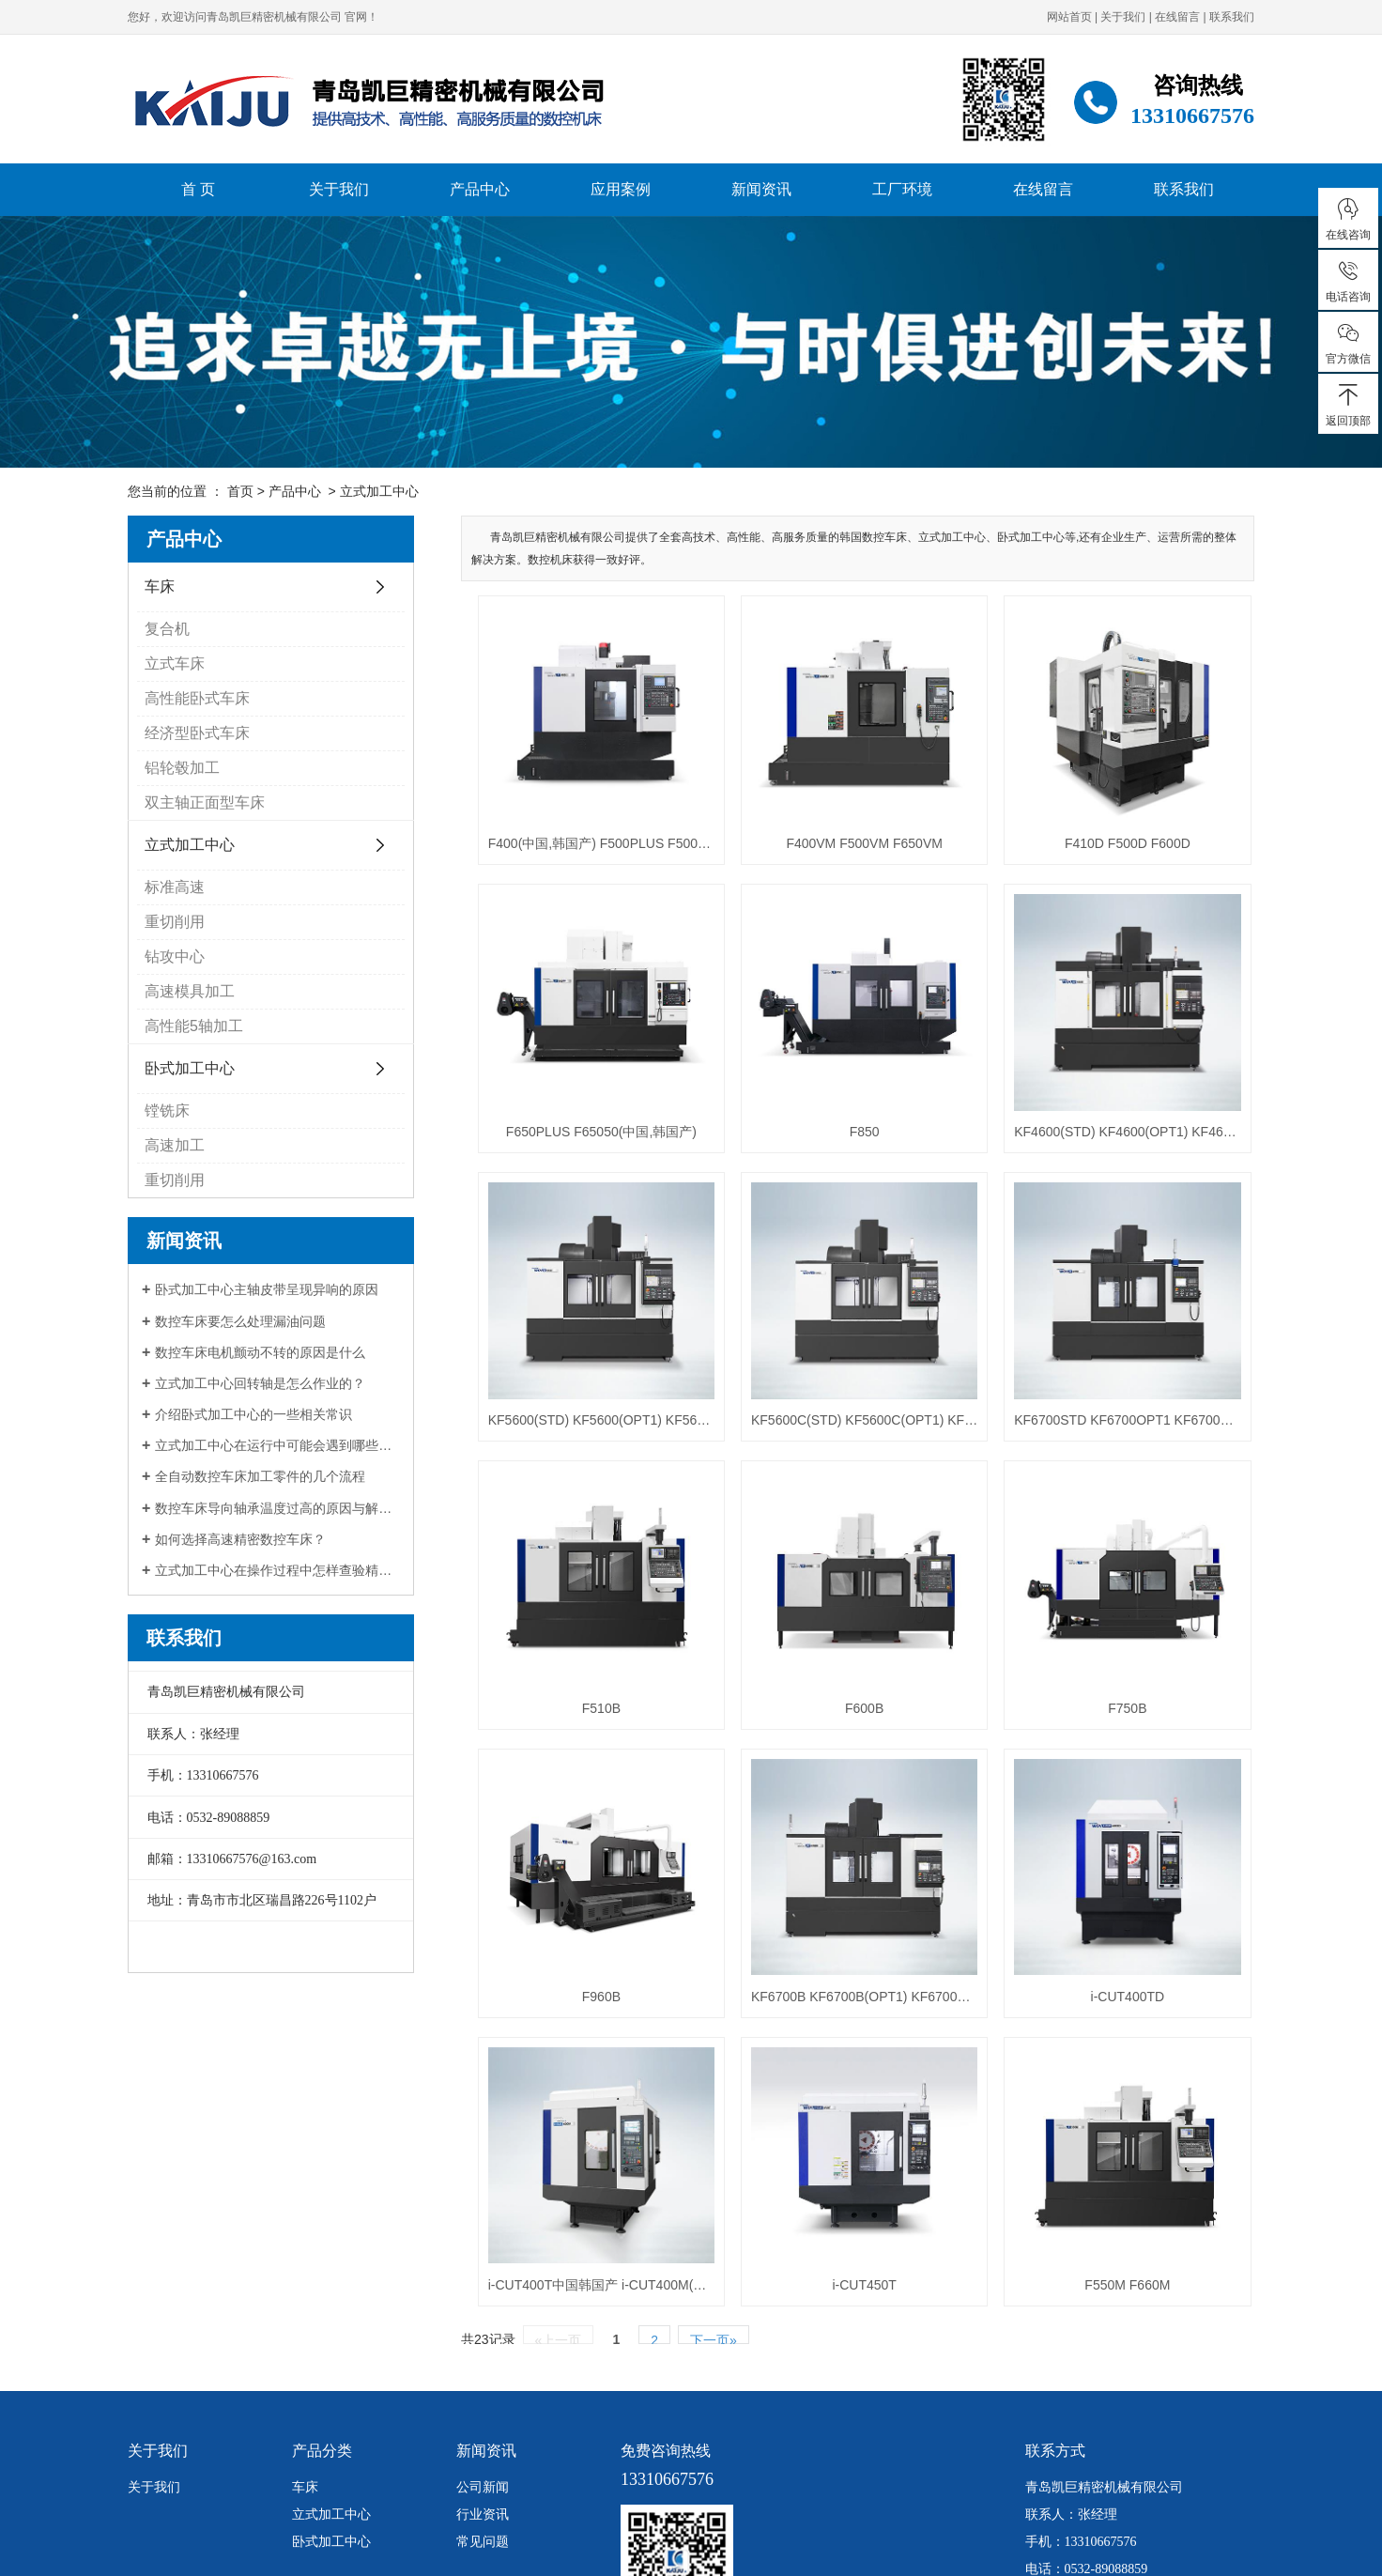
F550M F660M (1071, 2157)
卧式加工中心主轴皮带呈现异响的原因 (266, 1289)
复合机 (167, 629)
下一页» (713, 2211)
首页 (240, 491)
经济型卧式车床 (197, 733)
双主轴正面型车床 (205, 802)
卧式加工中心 (190, 1068)
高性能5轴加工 (194, 1026)
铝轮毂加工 (182, 768)
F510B (590, 1622)
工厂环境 (902, 189)
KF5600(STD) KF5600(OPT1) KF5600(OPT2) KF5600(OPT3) (590, 1356)
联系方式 (1055, 2324)
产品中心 (480, 189)
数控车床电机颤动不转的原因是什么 (260, 1352)
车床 (160, 586)
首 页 (198, 189)
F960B (590, 1890)
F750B (1071, 1622)
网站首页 (1069, 16)
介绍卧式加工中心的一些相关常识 (253, 1414)
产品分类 (322, 2324)
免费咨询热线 (666, 2324)
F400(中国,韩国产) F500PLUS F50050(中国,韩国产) (590, 821)
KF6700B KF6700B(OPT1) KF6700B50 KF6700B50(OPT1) (831, 1890)
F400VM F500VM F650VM (831, 821)
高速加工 (175, 1145)
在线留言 (1177, 16)
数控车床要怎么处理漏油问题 (240, 1321)
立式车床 (175, 663)
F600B (830, 1622)
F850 (831, 1089)
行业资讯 (482, 2387)
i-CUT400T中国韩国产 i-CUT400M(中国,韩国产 (590, 2157)
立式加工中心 (379, 491)
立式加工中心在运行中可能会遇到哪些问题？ (277, 1445)
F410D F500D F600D (1072, 821)
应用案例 (621, 189)
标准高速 (175, 887)
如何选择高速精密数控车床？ (240, 1539)
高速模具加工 (190, 991)
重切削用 (175, 922)
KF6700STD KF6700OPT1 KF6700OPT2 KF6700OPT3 (1072, 1356)
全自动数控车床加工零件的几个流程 (260, 1476)
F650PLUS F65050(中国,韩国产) (590, 1089)
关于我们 (1122, 16)
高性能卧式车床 (197, 698)
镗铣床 (167, 1110)
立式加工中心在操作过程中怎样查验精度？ (277, 1570)
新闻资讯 (761, 189)
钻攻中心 (175, 956)
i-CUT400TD (1072, 1890)
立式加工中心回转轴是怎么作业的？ (260, 1383)
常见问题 (482, 2414)
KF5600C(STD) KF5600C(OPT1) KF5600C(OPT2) (831, 1356)
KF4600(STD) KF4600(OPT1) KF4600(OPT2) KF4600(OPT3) (1072, 1089)
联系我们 (1231, 16)
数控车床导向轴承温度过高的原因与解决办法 (277, 1508)
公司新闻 (482, 2360)
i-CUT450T (831, 2157)
